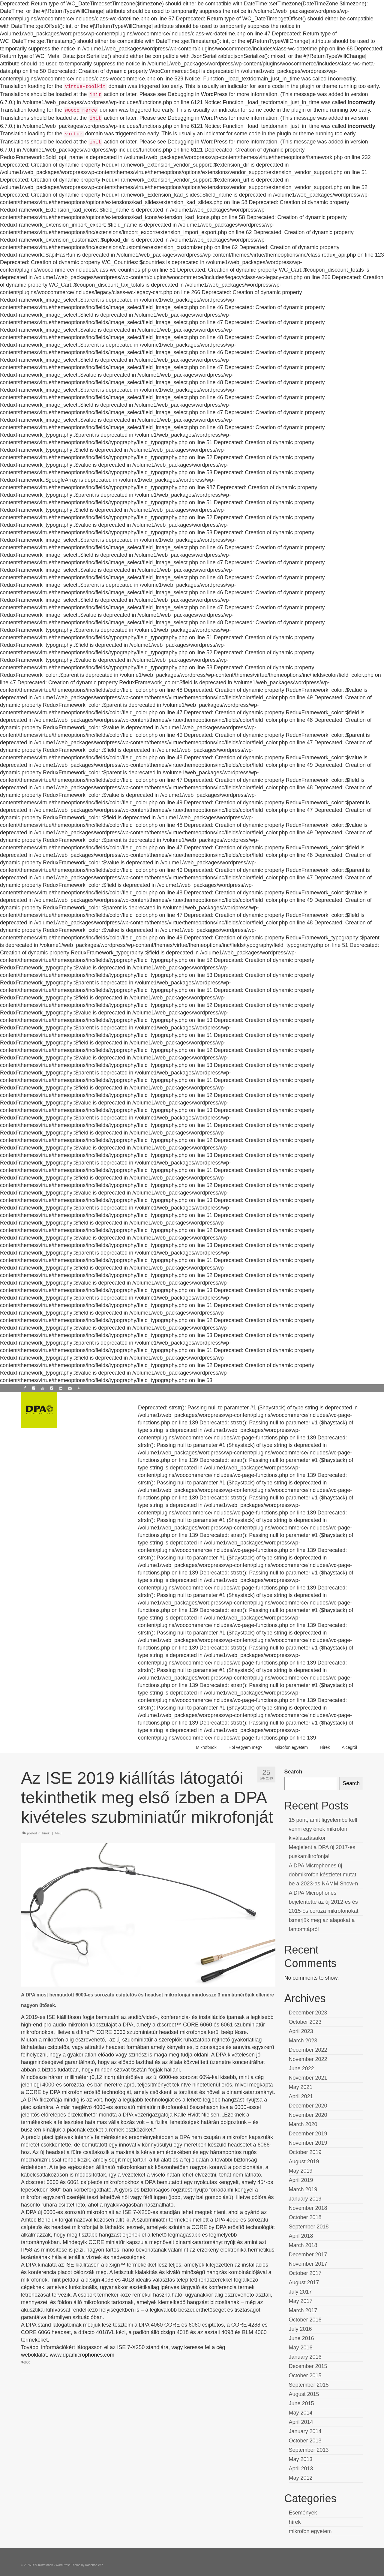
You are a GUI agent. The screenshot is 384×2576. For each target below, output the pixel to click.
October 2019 (305, 2152)
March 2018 (303, 2245)
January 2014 (305, 2431)
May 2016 (301, 2348)
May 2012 (301, 2478)
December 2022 (308, 2050)
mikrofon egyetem (310, 2531)
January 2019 (305, 2199)
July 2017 (300, 2292)
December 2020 (308, 2106)
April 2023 (301, 2031)
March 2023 (303, 2041)
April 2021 (301, 2096)
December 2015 (308, 2366)
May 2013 (301, 2459)
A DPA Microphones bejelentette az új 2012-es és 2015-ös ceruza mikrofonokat (323, 1902)
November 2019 (308, 2143)
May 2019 (301, 2171)
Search (293, 1772)
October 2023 (305, 2022)
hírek (46, 1833)
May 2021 (301, 2087)
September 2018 (309, 2227)
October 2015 (305, 2376)
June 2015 (301, 2403)
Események (303, 2513)
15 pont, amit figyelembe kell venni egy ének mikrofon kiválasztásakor (323, 1829)
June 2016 (301, 2338)
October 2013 (305, 2441)
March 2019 (303, 2189)
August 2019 (304, 2162)
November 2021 (308, 2078)
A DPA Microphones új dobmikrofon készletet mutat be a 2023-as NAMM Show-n (323, 1875)
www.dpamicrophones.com (82, 2355)
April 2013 (301, 2469)
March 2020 (303, 2124)
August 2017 (304, 2282)
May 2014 (301, 2413)
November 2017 (308, 2264)
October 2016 (305, 2320)
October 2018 (305, 2217)
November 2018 (308, 2208)
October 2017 (305, 2273)
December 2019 (308, 2134)
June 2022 (301, 2068)
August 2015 (304, 2394)
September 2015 (309, 2385)
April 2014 (301, 2422)
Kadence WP (94, 2565)
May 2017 (301, 2301)
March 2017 (303, 2310)
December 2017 (308, 2255)
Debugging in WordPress (198, 94)
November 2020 (308, 2115)
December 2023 (308, 2013)
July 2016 (300, 2329)
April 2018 (301, 2236)
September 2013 (309, 2450)
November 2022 (308, 2059)
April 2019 (301, 2180)
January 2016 (305, 2357)
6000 (26, 2362)
